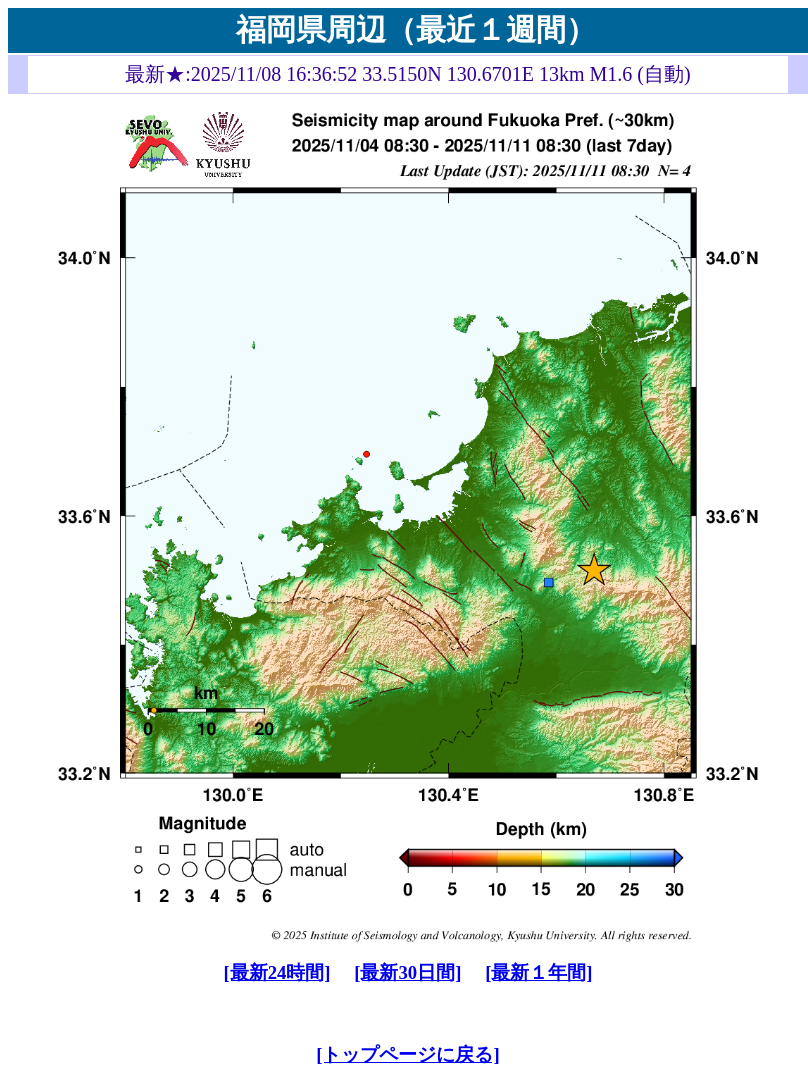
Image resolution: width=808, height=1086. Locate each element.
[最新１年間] (538, 972)
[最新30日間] (407, 972)
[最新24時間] (276, 972)
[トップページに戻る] (407, 1054)
